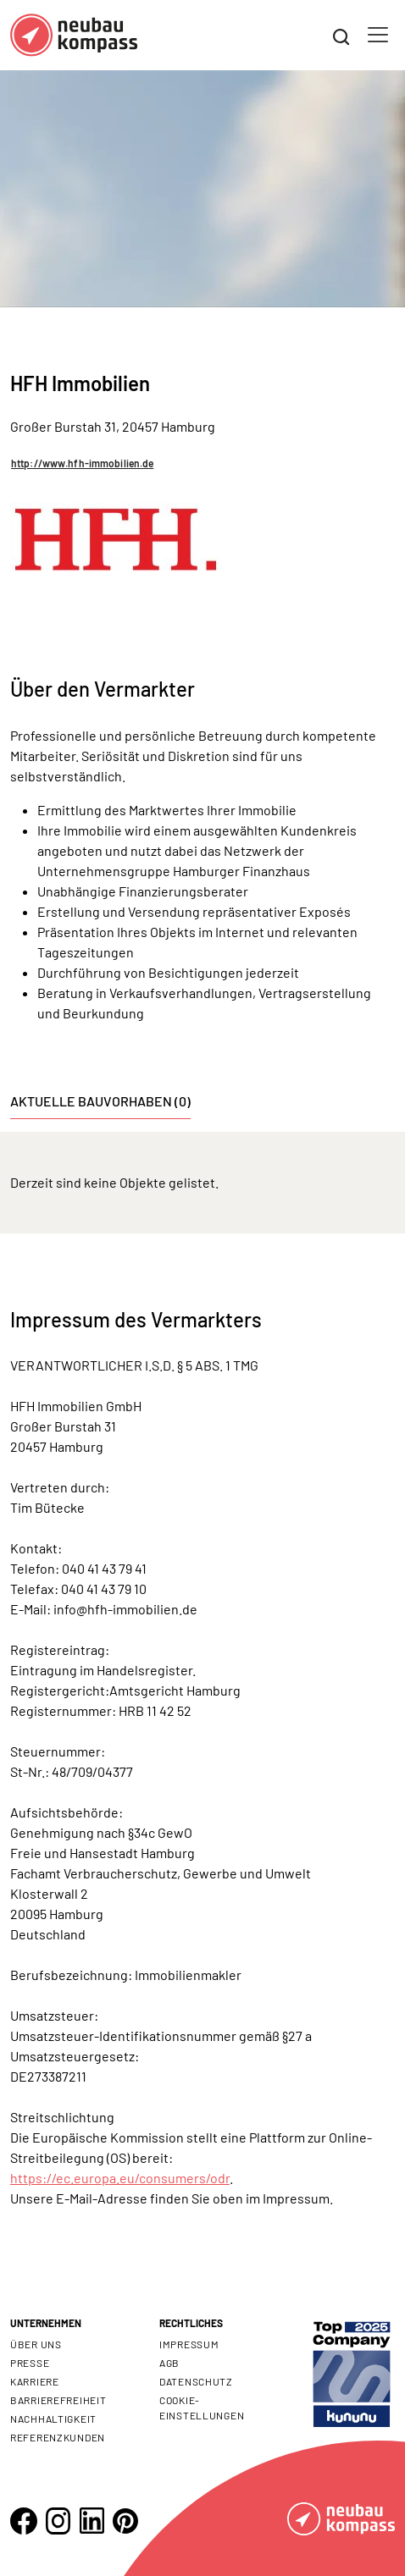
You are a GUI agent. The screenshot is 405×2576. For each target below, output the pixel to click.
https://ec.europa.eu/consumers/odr (120, 2178)
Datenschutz (196, 2381)
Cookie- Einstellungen (201, 2407)
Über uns (36, 2344)
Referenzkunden (57, 2437)
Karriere (34, 2381)
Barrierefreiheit (58, 2400)
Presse (29, 2363)
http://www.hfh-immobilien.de (82, 463)
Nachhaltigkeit (53, 2418)
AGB (169, 2363)
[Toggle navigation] (378, 35)
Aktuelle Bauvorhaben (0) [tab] (100, 1101)
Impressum (189, 2344)
